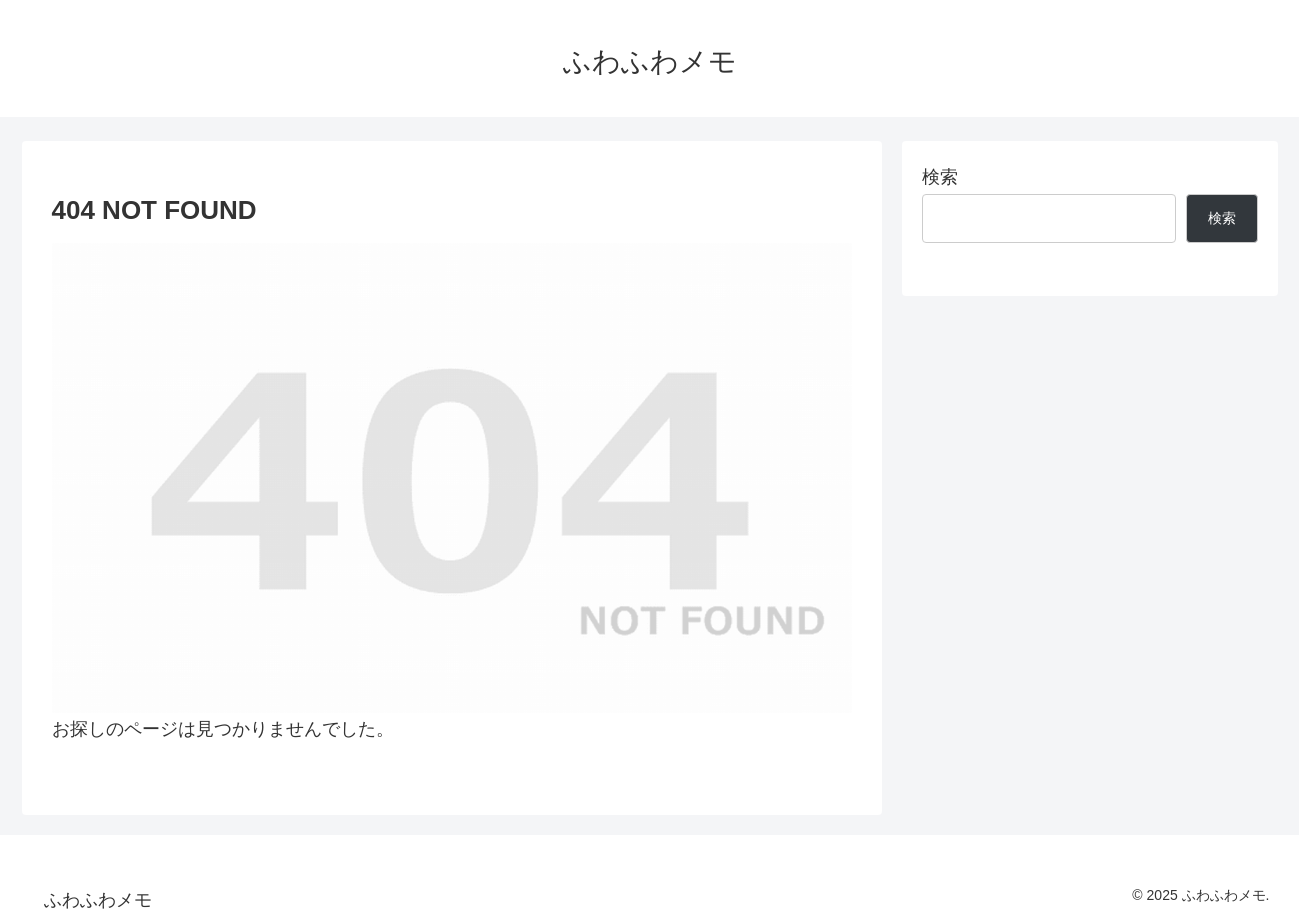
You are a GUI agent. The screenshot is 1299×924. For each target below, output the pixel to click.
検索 (940, 177)
